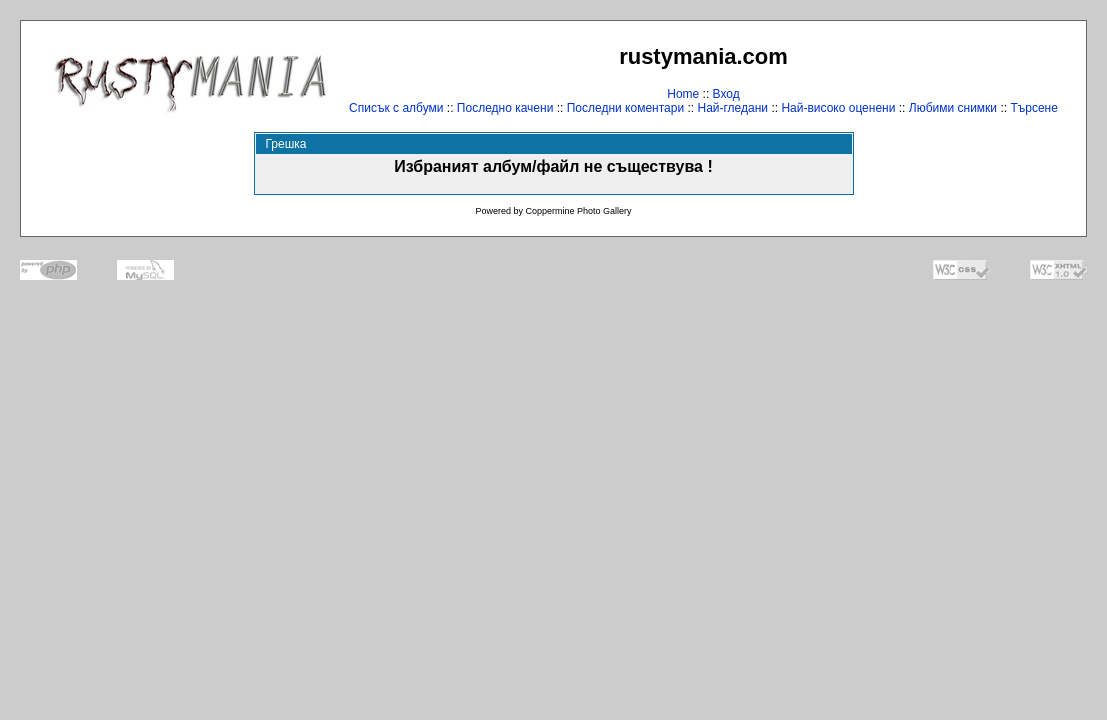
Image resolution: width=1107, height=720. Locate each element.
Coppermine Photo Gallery (578, 211)
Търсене (1033, 108)
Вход (726, 94)
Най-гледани (732, 108)
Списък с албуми (396, 108)
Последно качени (505, 108)
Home (683, 94)
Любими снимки (953, 108)
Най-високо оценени (838, 108)
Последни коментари (625, 108)
